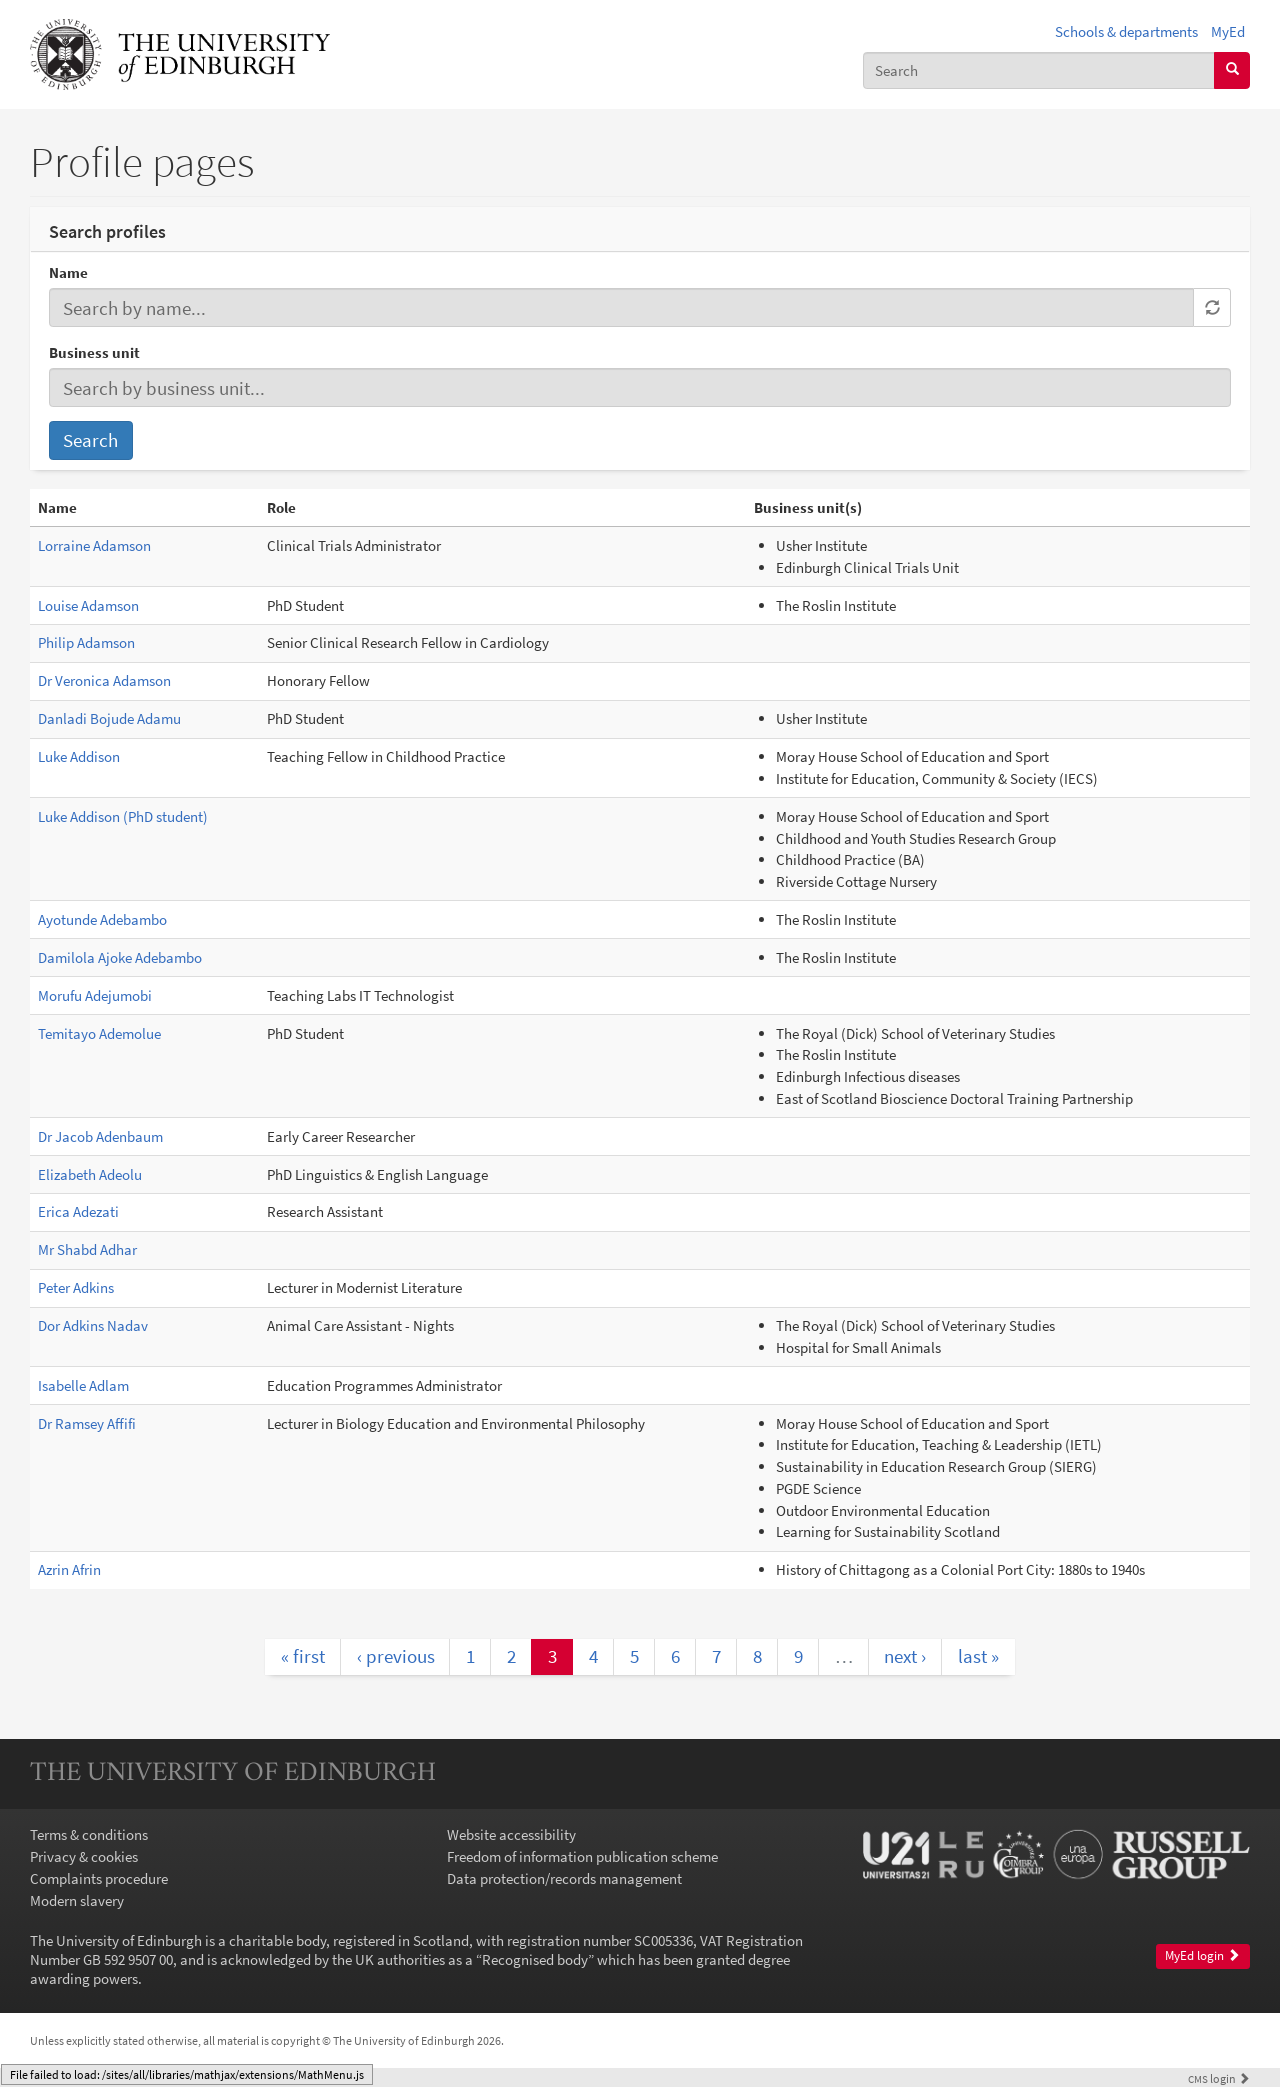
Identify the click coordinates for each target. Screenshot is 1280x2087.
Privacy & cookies (84, 1856)
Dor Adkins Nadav (93, 1325)
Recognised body (535, 1959)
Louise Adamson (88, 605)
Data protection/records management (564, 1878)
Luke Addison (79, 756)
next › (905, 1656)
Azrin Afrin (69, 1569)
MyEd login (1202, 1955)
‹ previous (396, 1656)
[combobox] (1039, 70)
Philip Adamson (86, 642)
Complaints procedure (99, 1878)
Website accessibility (511, 1834)
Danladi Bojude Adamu (109, 718)
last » (978, 1656)
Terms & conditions (89, 1834)
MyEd (1228, 31)
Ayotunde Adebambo (102, 919)
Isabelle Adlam (83, 1385)
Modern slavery (77, 1900)
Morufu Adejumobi (95, 995)
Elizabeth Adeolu (90, 1174)
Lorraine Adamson (94, 545)
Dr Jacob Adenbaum (100, 1136)
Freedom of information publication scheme (582, 1856)
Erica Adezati (78, 1211)
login (1219, 2078)
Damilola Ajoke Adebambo (120, 957)
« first (303, 1656)
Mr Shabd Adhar (87, 1249)
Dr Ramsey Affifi (87, 1423)
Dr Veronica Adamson (104, 680)
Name (68, 272)
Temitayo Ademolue (99, 1033)
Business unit (94, 352)
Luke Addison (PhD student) (123, 816)
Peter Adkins (76, 1287)
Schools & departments (1126, 31)
